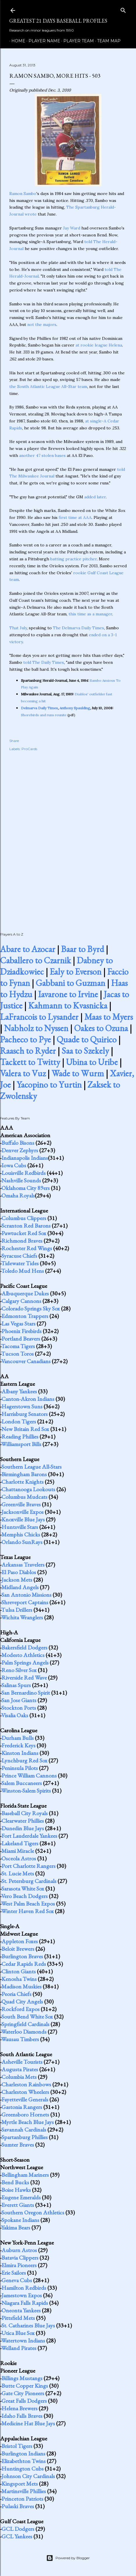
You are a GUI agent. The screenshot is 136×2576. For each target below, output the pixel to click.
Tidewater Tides (20, 1263)
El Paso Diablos (18, 1572)
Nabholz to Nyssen (36, 1028)
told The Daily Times (43, 662)
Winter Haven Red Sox (27, 1911)
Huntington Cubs (22, 2468)
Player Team (76, 40)
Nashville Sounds (21, 1180)
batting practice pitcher (73, 558)
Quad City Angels (22, 2001)
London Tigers (18, 1421)
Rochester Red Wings (26, 1248)
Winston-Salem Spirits (26, 1790)
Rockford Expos (20, 2009)
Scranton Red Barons (26, 1225)
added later (95, 496)
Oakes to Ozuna (101, 1028)
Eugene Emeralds (21, 2197)
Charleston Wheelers (25, 2092)
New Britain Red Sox (25, 1429)
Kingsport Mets (19, 2483)
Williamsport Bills (21, 1444)
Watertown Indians (23, 2340)
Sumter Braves (17, 2144)
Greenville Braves (21, 1504)
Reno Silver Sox (19, 1670)
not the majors (41, 324)
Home (16, 40)
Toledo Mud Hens (22, 1271)
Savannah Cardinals (23, 2129)
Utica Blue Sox (18, 2333)
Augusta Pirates (19, 2069)
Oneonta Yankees (21, 2310)
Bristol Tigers (16, 2446)
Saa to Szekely (85, 1050)
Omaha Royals (18, 1195)
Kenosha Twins (19, 1979)
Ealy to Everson (75, 971)
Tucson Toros (17, 1353)
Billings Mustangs (21, 2378)
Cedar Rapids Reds (23, 1964)
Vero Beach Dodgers (24, 1896)
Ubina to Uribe (92, 1062)
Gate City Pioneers (22, 2393)
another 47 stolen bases (42, 455)
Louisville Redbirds (23, 1173)
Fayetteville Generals (24, 2099)
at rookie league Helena (99, 345)
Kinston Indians (19, 1753)
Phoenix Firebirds (21, 1331)
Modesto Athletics (22, 1655)
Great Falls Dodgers (24, 2400)
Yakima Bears (15, 2227)
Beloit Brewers (17, 1948)
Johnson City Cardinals (28, 2476)
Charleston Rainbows (26, 2084)
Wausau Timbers (20, 2039)
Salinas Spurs (16, 1685)
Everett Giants (17, 2205)
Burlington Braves (22, 1956)
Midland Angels (20, 1587)
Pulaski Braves (17, 2506)
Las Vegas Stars (18, 1323)
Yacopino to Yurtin (49, 1084)
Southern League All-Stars (31, 1466)
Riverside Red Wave (24, 1677)
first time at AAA (75, 517)
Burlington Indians (23, 2453)
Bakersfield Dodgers (24, 1647)
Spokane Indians (20, 2220)
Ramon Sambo (22, 193)
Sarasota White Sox (22, 1888)
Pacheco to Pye (25, 1039)
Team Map (107, 40)
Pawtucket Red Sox (23, 1233)
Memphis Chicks (20, 1534)
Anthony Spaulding (75, 708)
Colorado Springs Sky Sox (30, 1308)
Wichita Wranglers (22, 1617)
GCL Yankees (16, 2536)
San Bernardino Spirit (25, 1692)
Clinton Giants (18, 1971)
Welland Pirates (18, 2348)
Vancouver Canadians (26, 1361)
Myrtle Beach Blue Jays (27, 2122)
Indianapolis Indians (24, 1158)
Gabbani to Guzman (70, 983)
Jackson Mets (16, 1579)
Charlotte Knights (22, 1481)
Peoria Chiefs (16, 1994)
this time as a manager (90, 614)
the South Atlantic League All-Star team (48, 386)
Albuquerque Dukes (25, 1293)
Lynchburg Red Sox (24, 1760)
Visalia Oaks (14, 1715)
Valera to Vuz (23, 1073)
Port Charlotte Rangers (28, 1866)
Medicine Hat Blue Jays (28, 2423)
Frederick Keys (18, 1745)
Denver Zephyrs (19, 1150)
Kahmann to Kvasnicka (67, 1005)
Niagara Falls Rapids (24, 2303)
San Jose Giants (18, 1700)
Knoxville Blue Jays (23, 1519)
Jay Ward (71, 228)
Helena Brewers (19, 2408)
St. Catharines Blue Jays (28, 2325)
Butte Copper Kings (24, 2385)
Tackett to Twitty (30, 1062)
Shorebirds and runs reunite (44, 715)
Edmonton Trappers (24, 1316)
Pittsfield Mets (18, 2318)
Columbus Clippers (23, 1218)
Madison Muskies (21, 1986)
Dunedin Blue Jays (22, 1828)
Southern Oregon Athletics (32, 2212)
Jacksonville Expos (22, 1512)
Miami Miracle (17, 1851)
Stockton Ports (18, 1707)
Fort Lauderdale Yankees (29, 1836)
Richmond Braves (21, 1240)
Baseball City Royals (24, 1813)
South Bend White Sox (27, 2016)
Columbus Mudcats (24, 1497)
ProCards (29, 749)
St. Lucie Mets (17, 1873)
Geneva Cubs (16, 2280)
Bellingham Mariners (25, 2174)
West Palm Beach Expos (28, 1903)
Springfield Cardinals (25, 2024)
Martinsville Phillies (23, 2491)
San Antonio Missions (26, 1594)
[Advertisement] (68, 835)
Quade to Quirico (87, 1039)
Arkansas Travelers (22, 1564)
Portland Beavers (20, 1338)
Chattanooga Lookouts (28, 1489)
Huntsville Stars (19, 1527)
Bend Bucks (15, 2182)
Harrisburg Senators (24, 1414)
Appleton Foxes (19, 1941)
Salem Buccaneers (21, 1783)
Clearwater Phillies (22, 1820)
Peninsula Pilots (19, 1768)
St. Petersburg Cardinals (28, 1881)
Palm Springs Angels (25, 1662)
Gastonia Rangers (21, 2107)
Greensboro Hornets (25, 2114)
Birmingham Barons (24, 1474)
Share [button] (14, 741)
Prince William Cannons (29, 1775)
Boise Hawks (16, 2190)
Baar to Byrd (82, 949)
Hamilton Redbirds (23, 2287)
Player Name (42, 40)
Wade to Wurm (77, 1073)
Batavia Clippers (19, 2257)
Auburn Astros (19, 2250)
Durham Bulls (17, 1738)
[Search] (123, 9)
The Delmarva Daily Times (78, 627)
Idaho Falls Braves (21, 2416)
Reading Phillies (19, 1436)
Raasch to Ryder (28, 1050)
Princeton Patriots (22, 2498)
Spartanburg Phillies (24, 2137)
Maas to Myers (108, 1016)
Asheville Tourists (21, 2061)
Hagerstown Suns (21, 1406)
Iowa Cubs (13, 1165)
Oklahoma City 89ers (25, 1188)
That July (18, 627)
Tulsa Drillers (16, 1610)
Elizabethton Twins (23, 2461)
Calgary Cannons (21, 1301)
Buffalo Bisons (17, 1142)
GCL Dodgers (17, 2529)
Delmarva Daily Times (39, 708)
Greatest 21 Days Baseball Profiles (58, 20)
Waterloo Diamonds (23, 2031)
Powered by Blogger (68, 2558)
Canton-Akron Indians (27, 1399)
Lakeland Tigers (19, 1843)
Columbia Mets (19, 2077)
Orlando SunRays (21, 1542)
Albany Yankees (19, 1391)
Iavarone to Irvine (68, 994)
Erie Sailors (13, 2272)
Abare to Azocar (27, 949)
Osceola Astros (18, 1858)
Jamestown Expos (21, 2295)
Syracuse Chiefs (19, 1255)
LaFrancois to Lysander (39, 1016)
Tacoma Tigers (18, 1346)
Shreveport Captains (24, 1602)
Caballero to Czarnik (35, 960)
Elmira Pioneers (19, 2265)
